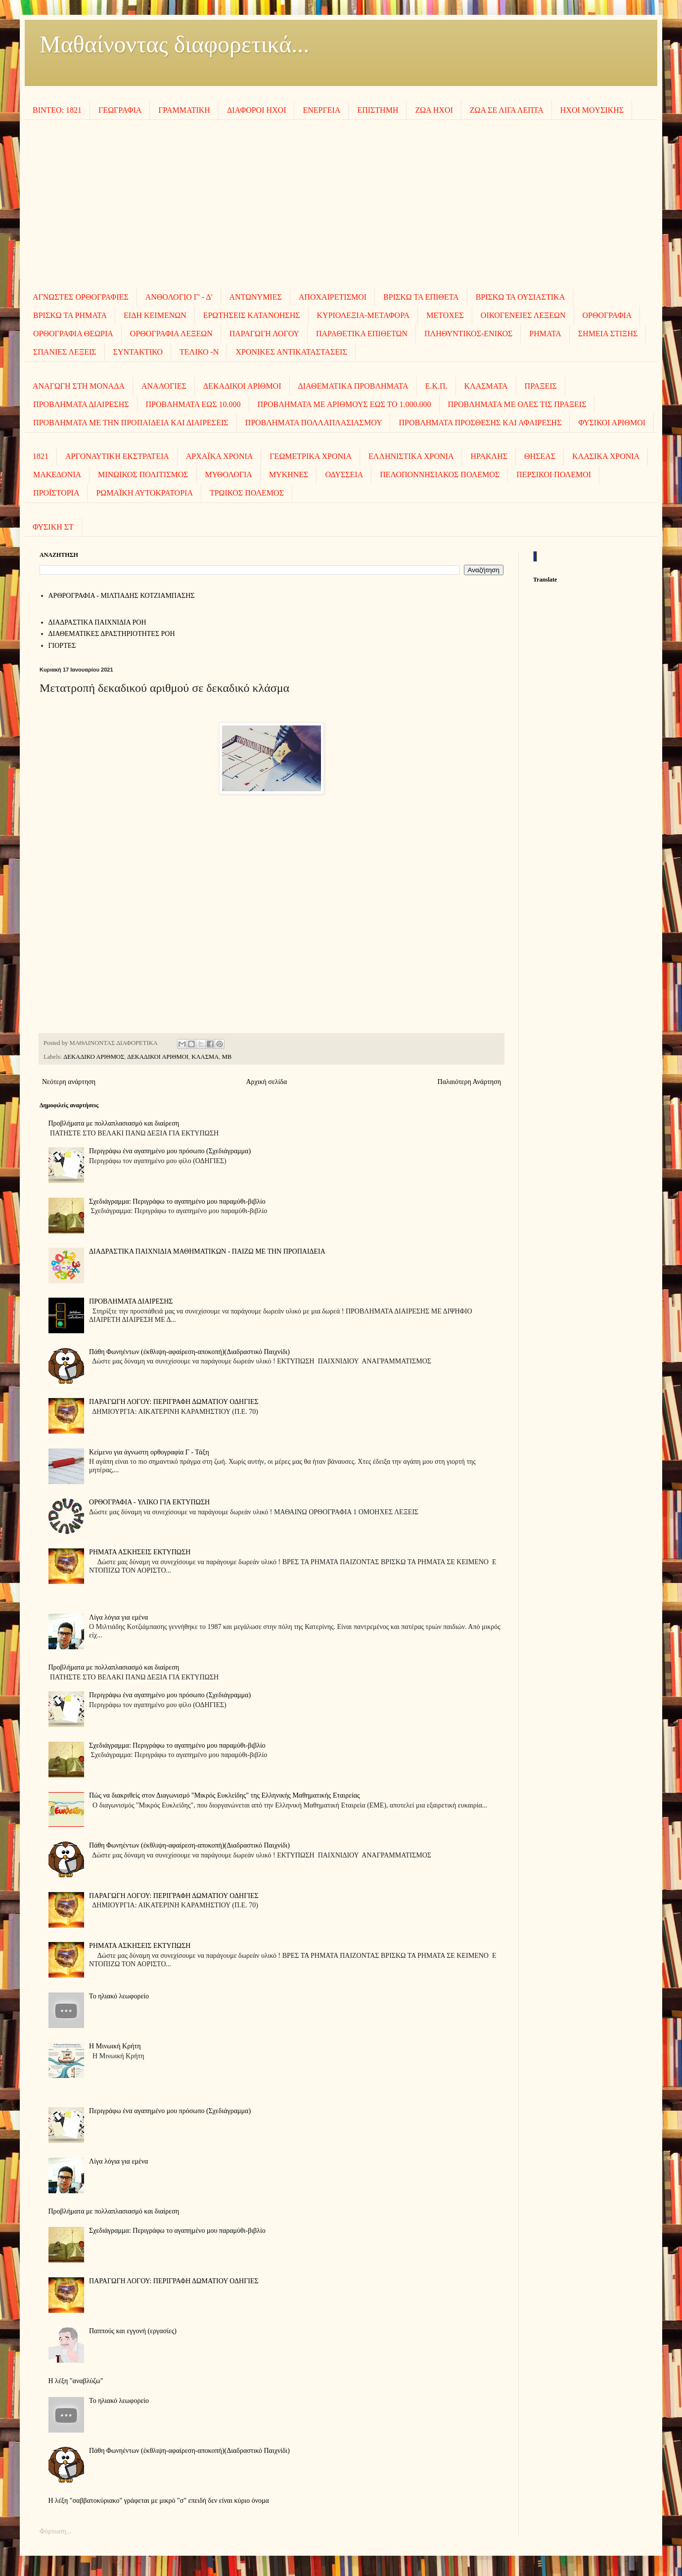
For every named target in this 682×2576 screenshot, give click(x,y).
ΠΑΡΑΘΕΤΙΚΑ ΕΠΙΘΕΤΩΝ (362, 333)
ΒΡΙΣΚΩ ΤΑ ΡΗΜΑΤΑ (70, 315)
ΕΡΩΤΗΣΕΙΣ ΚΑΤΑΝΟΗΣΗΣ (251, 315)
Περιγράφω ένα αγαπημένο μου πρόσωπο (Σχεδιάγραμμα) (170, 1151)
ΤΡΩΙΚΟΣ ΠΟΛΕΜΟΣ (247, 493)
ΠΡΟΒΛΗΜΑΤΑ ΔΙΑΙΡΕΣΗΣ (81, 404)
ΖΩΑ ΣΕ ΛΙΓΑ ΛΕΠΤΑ (507, 110)
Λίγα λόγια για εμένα (118, 1617)
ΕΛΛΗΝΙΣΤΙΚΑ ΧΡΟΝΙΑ (411, 456)
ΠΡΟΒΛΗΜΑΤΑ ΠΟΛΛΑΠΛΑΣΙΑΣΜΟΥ (313, 422)
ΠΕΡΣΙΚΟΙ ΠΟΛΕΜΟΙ (553, 474)
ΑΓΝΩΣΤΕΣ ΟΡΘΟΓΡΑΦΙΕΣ (81, 297)
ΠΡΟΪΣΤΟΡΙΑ (56, 493)
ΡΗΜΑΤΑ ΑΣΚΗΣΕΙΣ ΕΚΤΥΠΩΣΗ (139, 1552)
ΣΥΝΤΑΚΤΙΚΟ (138, 352)
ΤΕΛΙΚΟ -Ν (199, 352)
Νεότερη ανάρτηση (68, 1081)
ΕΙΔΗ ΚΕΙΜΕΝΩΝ (155, 315)
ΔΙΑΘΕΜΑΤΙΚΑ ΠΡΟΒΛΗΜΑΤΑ (353, 386)
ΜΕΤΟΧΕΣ (445, 315)
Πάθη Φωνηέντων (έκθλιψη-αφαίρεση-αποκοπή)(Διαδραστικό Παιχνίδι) (189, 1352)
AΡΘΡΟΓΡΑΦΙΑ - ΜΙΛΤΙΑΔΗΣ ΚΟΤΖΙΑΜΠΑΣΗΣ (121, 595)
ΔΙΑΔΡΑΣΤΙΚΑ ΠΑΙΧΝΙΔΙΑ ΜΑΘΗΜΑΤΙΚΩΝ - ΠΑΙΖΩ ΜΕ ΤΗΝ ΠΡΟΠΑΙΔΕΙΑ (207, 1251)
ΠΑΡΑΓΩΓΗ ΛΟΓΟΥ (264, 333)
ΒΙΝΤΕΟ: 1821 (57, 110)
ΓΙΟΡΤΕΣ (62, 645)
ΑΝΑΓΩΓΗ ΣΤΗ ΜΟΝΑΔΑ (79, 386)
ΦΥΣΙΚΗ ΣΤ (53, 527)
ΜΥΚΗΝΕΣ (289, 474)
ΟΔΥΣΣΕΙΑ (344, 474)
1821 (40, 456)
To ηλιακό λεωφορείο (119, 1996)
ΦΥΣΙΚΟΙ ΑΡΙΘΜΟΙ (611, 422)
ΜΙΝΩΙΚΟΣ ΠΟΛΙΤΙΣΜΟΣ (143, 474)
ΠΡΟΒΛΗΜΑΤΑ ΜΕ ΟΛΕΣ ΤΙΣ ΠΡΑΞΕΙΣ (517, 404)
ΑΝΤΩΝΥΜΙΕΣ (255, 297)
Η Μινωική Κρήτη (114, 2046)
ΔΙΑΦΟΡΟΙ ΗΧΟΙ (256, 110)
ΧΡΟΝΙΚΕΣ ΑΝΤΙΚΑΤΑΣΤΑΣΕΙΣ (291, 352)
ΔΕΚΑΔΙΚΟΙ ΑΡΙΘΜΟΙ (242, 386)
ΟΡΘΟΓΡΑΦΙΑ (607, 315)
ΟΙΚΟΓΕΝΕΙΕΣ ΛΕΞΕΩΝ (523, 315)
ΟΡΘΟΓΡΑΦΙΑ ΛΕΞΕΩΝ (171, 333)
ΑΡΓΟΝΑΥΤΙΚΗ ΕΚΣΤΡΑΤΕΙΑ (117, 456)
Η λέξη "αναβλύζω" (75, 2381)
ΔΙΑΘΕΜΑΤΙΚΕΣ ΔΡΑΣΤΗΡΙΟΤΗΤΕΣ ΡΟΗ (111, 633)
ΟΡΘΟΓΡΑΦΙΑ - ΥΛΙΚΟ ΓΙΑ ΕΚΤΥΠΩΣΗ (149, 1502)
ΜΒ (227, 1056)
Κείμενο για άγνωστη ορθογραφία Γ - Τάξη (149, 1452)
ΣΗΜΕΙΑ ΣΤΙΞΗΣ (607, 333)
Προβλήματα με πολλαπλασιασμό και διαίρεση (114, 1123)
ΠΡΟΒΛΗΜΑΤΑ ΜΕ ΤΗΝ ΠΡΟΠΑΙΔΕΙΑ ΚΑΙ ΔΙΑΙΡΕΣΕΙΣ (130, 422)
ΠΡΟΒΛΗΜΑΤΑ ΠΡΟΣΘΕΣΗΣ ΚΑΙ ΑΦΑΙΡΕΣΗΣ (480, 422)
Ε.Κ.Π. (436, 386)
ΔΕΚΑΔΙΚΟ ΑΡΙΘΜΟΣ (93, 1056)
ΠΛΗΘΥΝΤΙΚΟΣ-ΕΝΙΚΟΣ (468, 333)
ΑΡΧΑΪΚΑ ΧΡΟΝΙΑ (219, 456)
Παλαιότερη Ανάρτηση (469, 1081)
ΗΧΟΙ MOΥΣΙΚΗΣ (592, 110)
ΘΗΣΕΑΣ (539, 456)
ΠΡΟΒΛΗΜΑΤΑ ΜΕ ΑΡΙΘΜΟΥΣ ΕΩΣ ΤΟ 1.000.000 (344, 404)
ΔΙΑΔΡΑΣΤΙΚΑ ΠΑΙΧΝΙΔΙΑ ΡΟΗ (97, 622)
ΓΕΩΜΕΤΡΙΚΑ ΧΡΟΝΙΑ (311, 456)
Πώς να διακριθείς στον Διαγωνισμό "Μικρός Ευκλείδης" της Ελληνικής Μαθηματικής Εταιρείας (224, 1795)
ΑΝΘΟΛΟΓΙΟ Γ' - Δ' (179, 297)
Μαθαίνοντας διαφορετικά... (174, 44)
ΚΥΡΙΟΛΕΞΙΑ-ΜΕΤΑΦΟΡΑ (363, 315)
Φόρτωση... (55, 2531)
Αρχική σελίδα (266, 1081)
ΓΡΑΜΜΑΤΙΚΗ (184, 110)
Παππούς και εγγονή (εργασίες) (133, 2331)
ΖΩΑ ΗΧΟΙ (434, 110)
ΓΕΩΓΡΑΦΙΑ (119, 110)
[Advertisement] (341, 204)
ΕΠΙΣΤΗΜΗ (377, 110)
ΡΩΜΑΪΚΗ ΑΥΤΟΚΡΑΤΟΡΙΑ (144, 493)
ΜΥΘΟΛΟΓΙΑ (228, 474)
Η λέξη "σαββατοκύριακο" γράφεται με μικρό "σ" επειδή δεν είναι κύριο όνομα (158, 2500)
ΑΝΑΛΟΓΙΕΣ (163, 386)
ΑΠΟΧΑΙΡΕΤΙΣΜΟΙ (332, 297)
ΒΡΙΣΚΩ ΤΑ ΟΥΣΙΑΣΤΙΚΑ (520, 297)
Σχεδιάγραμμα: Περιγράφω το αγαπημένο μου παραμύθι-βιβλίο (177, 1201)
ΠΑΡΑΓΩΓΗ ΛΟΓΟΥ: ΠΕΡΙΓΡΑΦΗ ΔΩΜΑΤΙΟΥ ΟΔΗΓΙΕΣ (174, 1401)
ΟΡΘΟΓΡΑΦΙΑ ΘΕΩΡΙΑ (73, 333)
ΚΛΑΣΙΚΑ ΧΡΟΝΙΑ (605, 456)
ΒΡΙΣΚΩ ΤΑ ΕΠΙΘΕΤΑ (421, 297)
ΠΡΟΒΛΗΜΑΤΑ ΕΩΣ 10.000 (193, 404)
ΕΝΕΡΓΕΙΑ (321, 110)
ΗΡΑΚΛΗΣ (488, 456)
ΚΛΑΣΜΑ (205, 1056)
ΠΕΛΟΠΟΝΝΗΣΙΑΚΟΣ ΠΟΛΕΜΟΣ (440, 474)
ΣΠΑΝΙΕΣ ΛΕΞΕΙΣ (64, 352)
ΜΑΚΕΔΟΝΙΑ (57, 474)
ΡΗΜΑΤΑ (545, 333)
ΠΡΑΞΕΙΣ (541, 386)
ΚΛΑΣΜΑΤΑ (486, 386)
